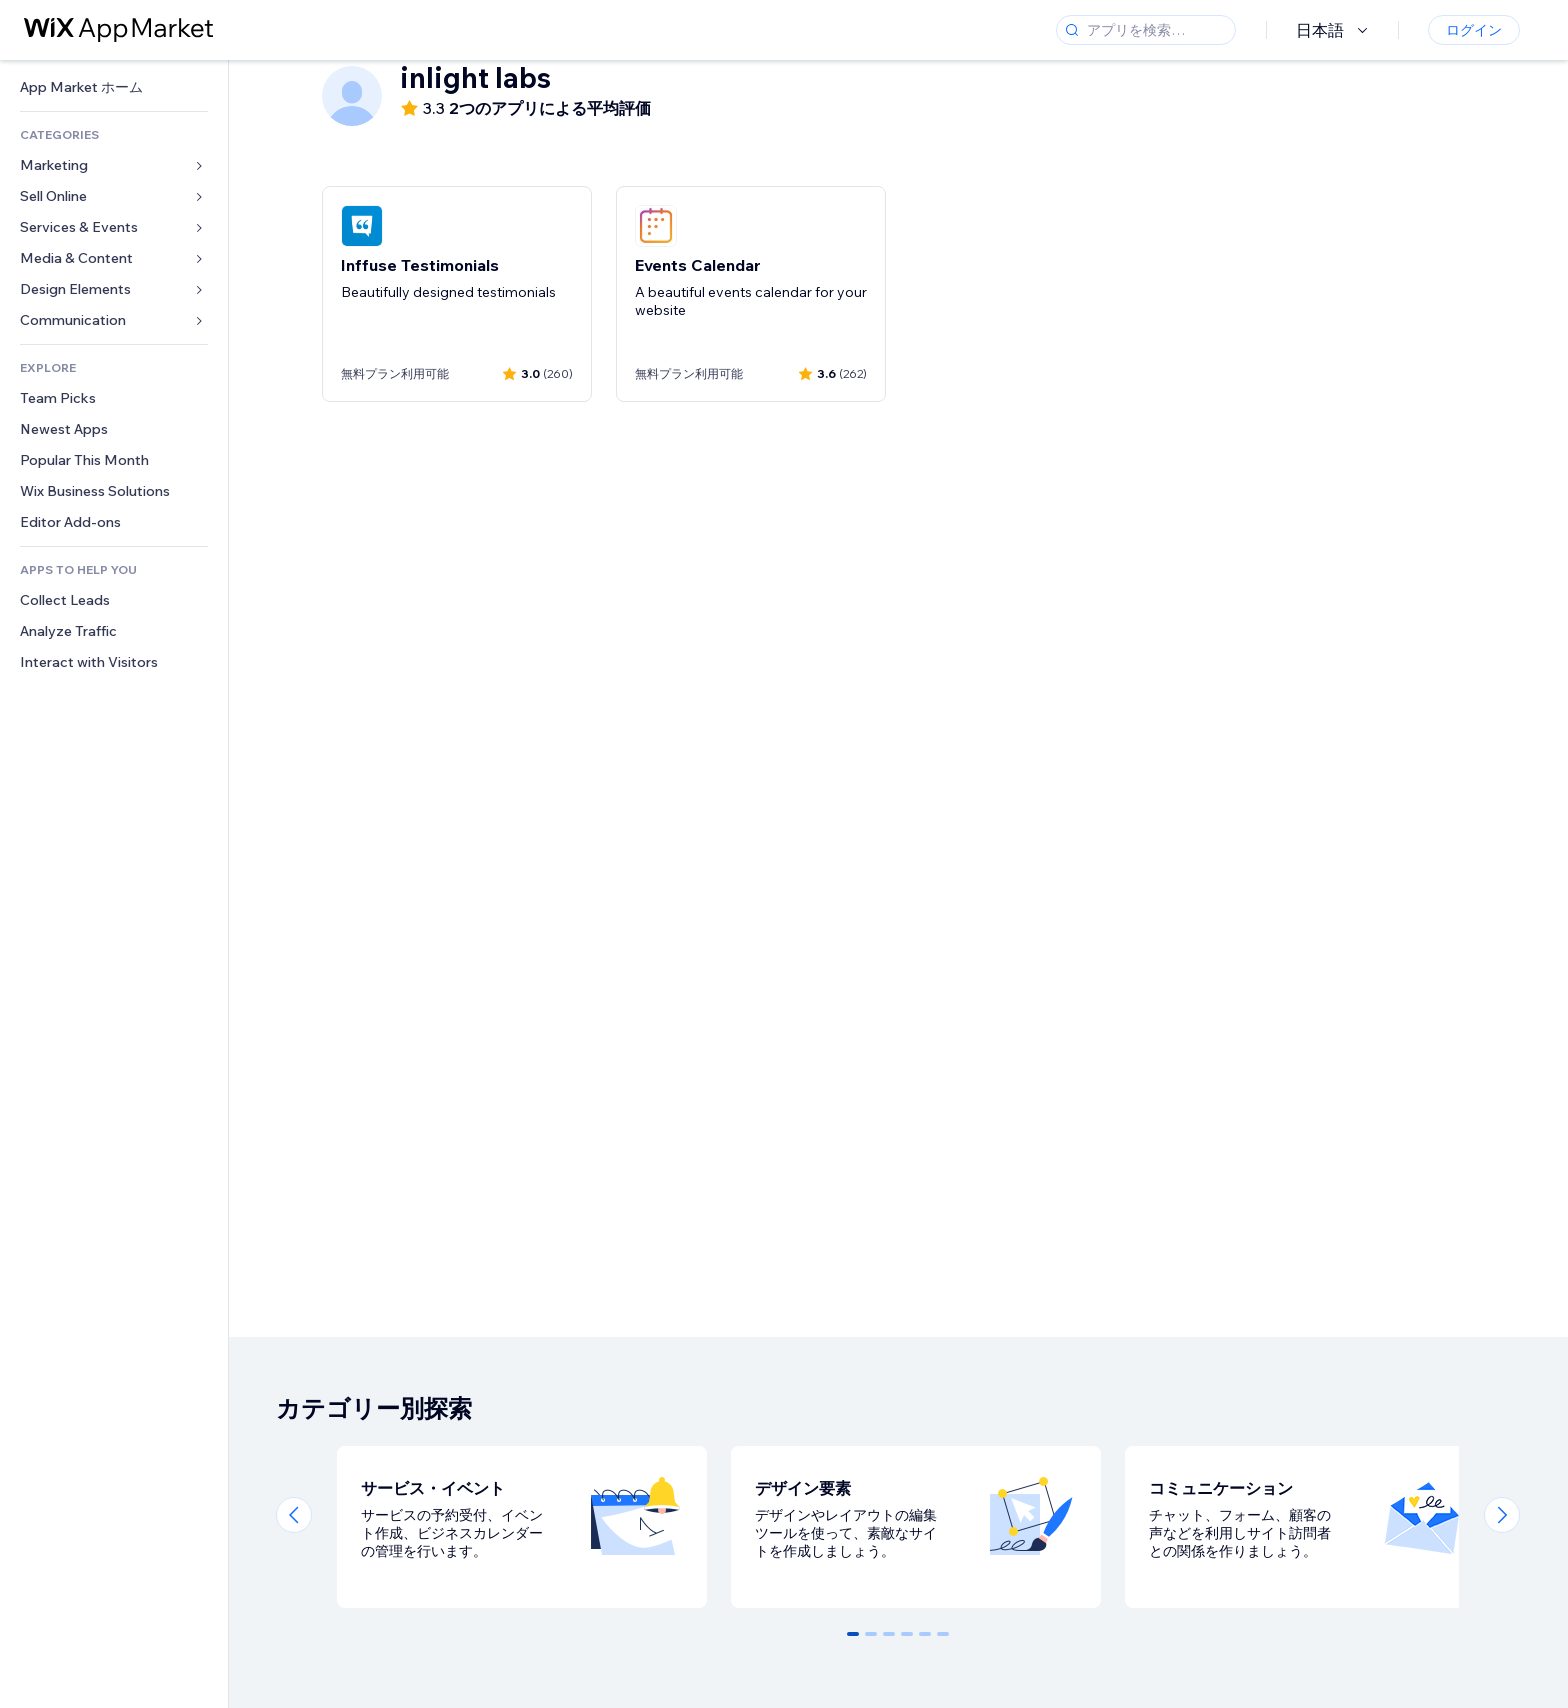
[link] (114, 87)
